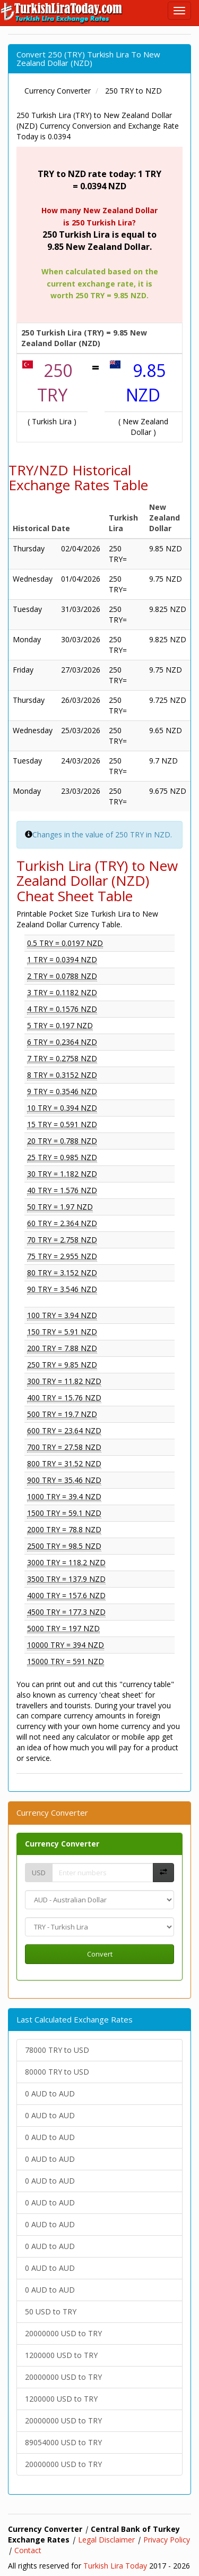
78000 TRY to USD (57, 2050)
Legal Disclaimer (106, 2540)
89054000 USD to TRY (63, 2442)
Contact (27, 2550)
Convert (100, 1954)
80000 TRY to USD (57, 2072)
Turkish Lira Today (115, 2566)
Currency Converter (62, 1844)
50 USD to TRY (50, 2311)
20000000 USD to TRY (63, 2333)
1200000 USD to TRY (61, 2355)
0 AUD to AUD (50, 2093)
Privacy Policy (166, 2540)
